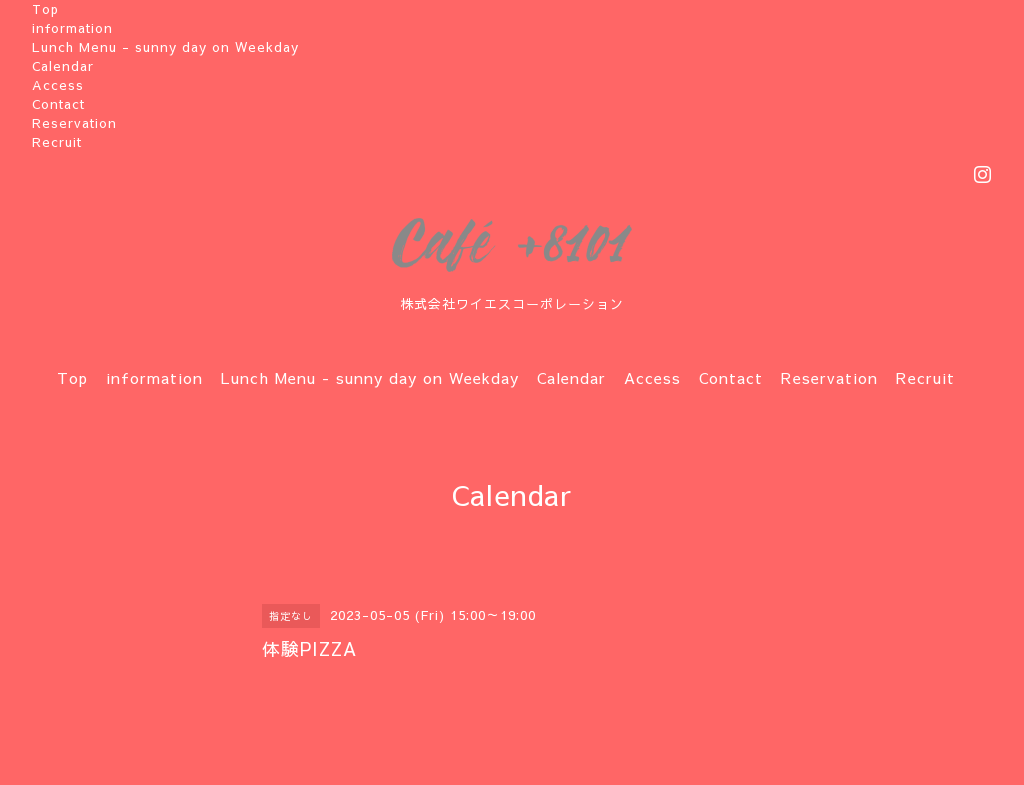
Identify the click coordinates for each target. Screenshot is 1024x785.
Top (45, 9)
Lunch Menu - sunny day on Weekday (165, 47)
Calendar (63, 66)
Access (58, 85)
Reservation (74, 123)
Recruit (57, 142)
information (72, 28)
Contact (58, 104)
